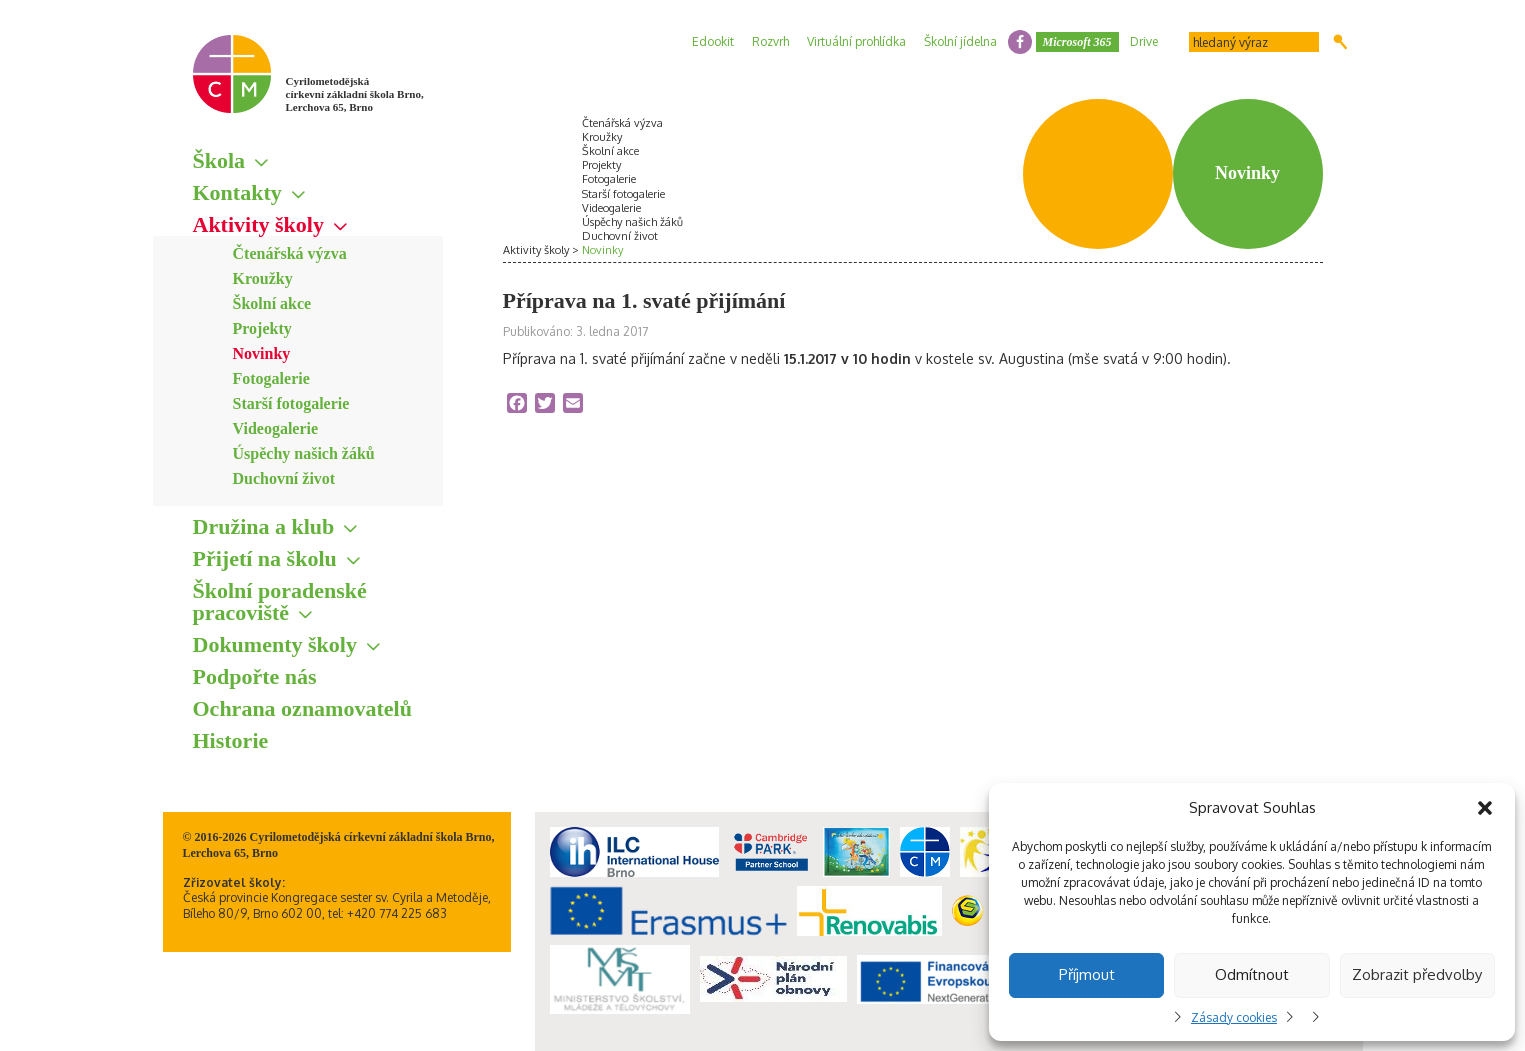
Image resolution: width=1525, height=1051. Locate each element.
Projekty (262, 328)
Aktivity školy (258, 224)
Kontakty (237, 192)
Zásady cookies (1234, 1017)
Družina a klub (264, 526)
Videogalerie (276, 428)
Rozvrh (770, 41)
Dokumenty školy (275, 644)
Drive (1144, 41)
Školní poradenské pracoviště (280, 601)
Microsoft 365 (1077, 42)
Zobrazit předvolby (1417, 974)
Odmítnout (1252, 974)
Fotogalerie (271, 378)
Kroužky (263, 278)
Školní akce (272, 303)
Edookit (713, 41)
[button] (1485, 808)
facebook (1020, 42)
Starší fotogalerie (291, 403)
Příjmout (1087, 974)
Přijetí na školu (265, 558)
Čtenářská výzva (290, 253)
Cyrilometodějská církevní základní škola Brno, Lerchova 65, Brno (355, 94)
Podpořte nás (255, 676)
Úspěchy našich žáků (304, 453)
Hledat (1340, 42)
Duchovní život (284, 478)
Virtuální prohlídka (856, 41)
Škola (219, 160)
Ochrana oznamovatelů (302, 708)
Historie (231, 740)
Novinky (262, 353)
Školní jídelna (960, 41)
